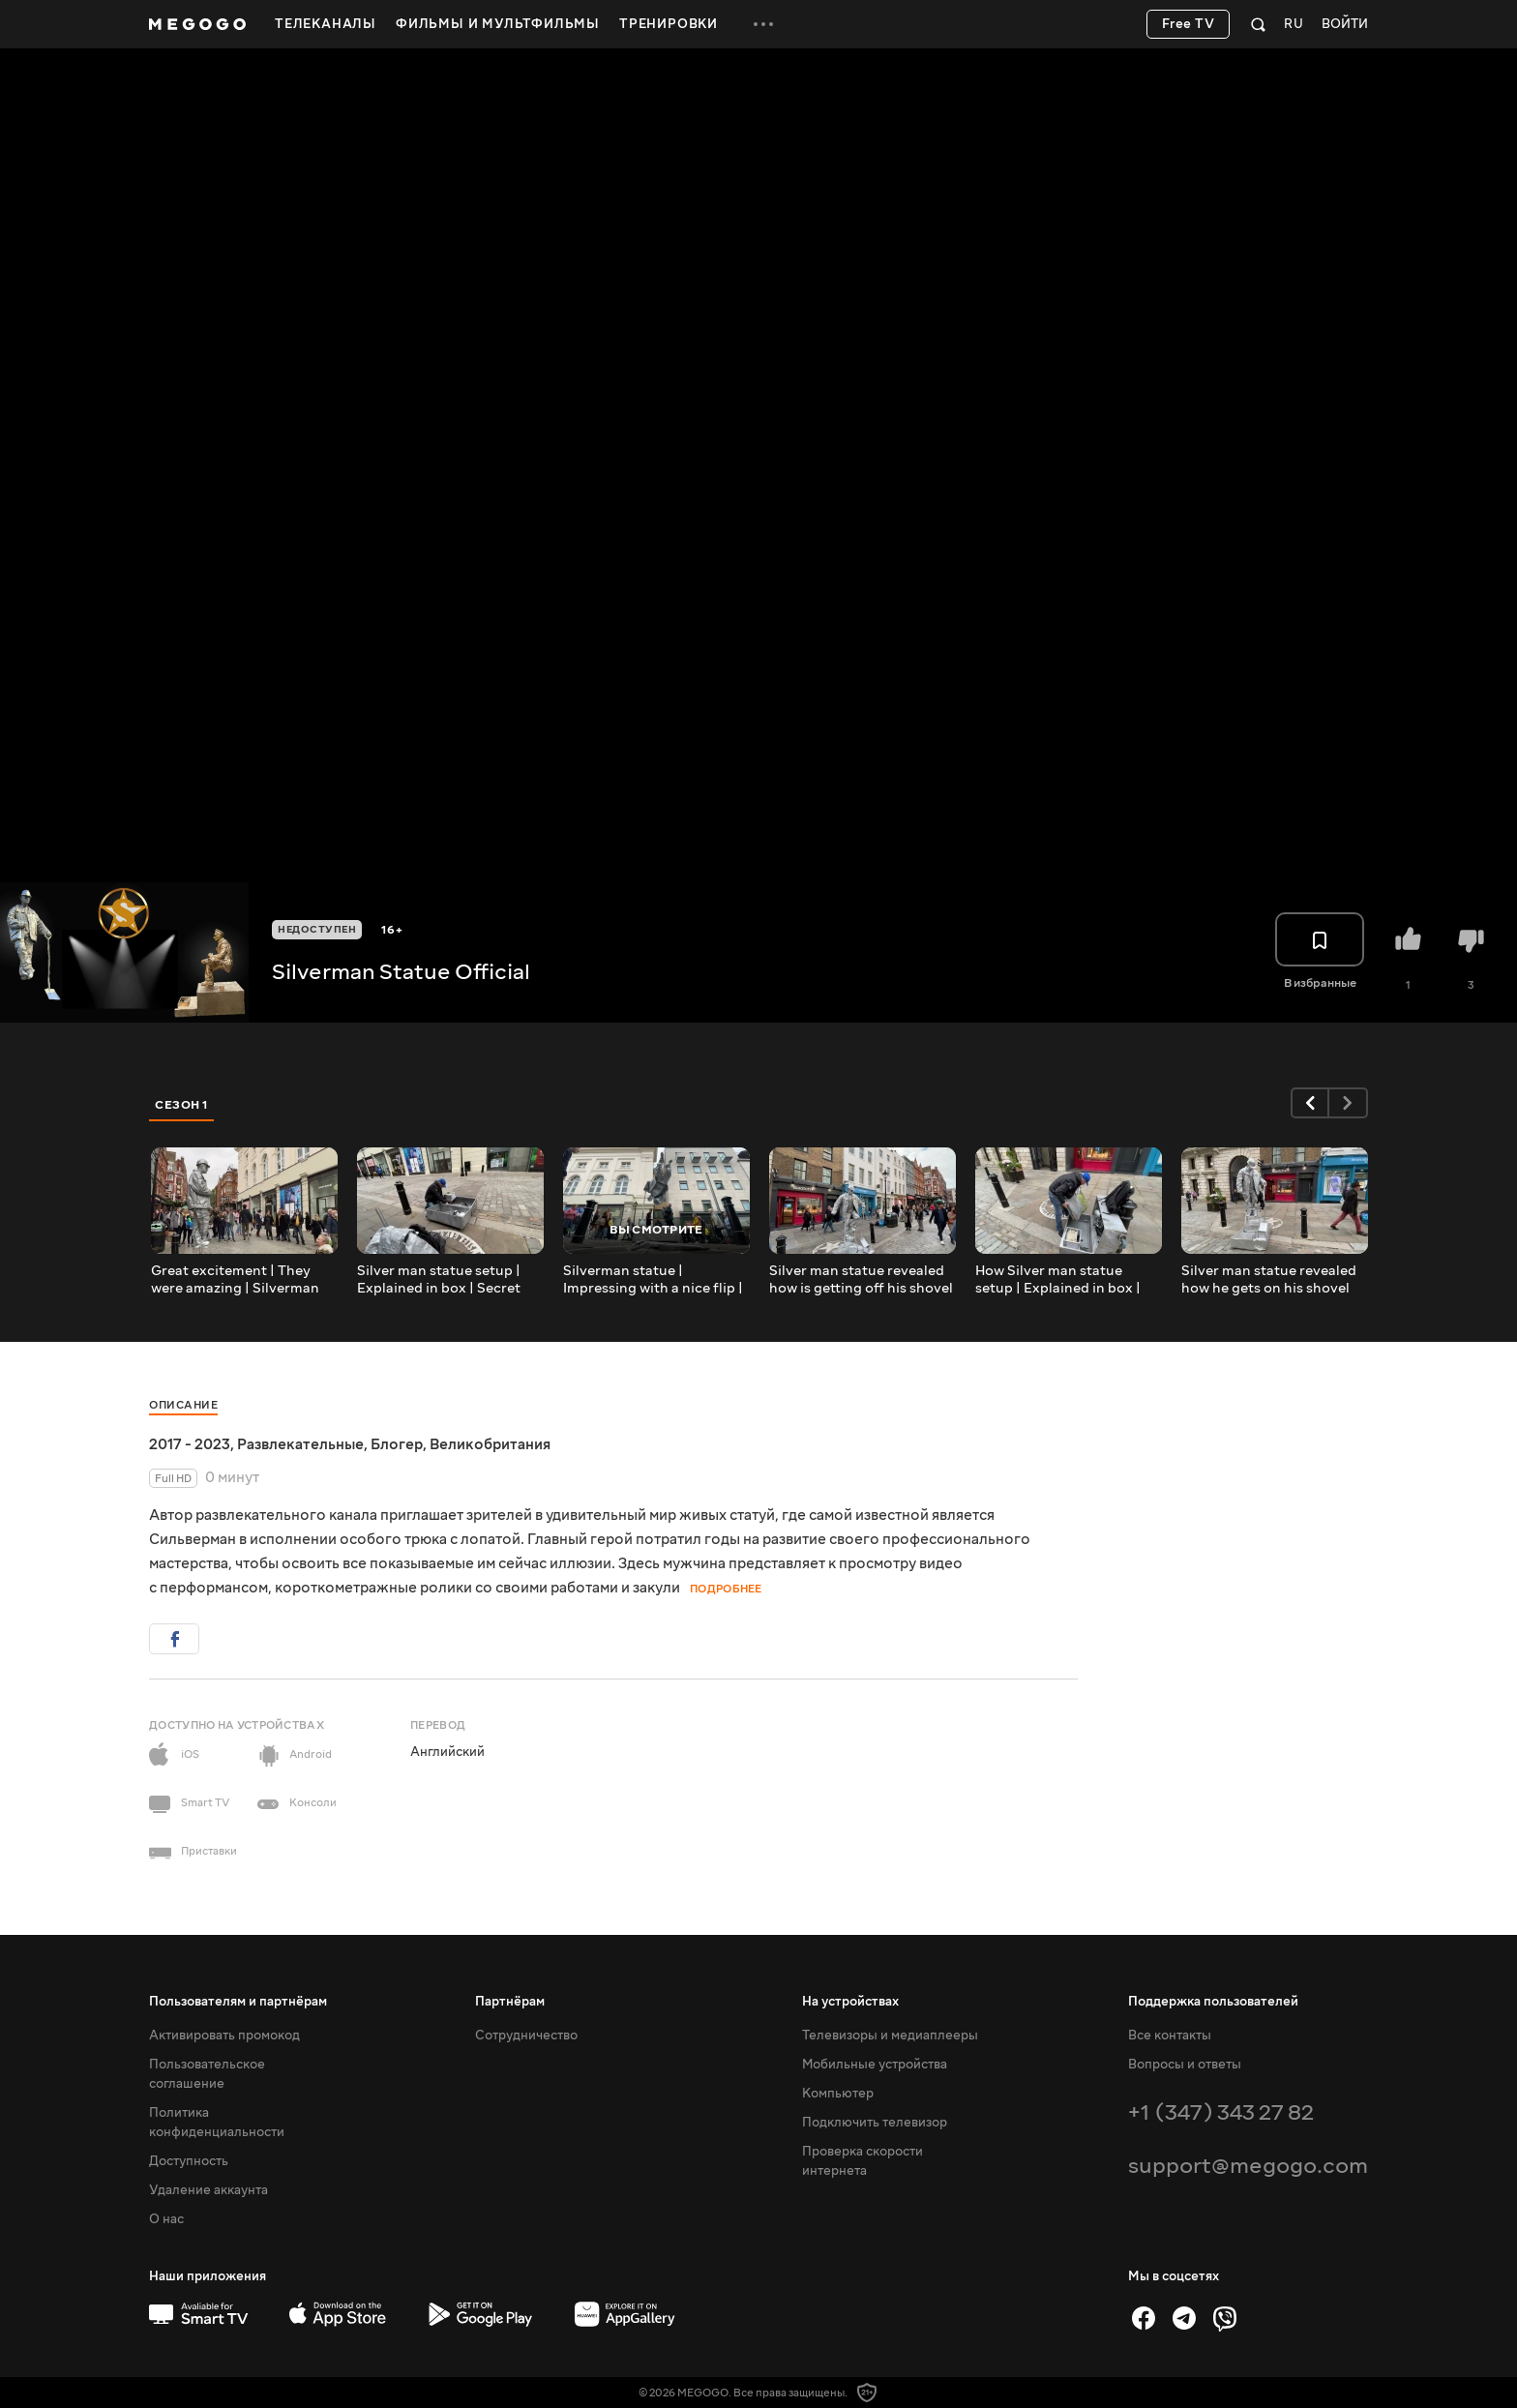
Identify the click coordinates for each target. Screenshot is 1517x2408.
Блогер (397, 1444)
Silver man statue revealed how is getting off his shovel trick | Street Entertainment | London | (861, 1280)
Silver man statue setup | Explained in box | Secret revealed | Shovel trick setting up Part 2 (439, 1280)
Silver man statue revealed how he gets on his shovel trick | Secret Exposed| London (1268, 1280)
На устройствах (850, 2001)
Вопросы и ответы (1184, 2064)
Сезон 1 (182, 1105)
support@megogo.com (1248, 2166)
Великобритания (490, 1444)
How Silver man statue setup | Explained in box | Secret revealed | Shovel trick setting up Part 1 (1058, 1280)
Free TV (1188, 24)
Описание (183, 1405)
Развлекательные (300, 1444)
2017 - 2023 (189, 1444)
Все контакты (1169, 2035)
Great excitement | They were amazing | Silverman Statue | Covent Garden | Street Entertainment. (235, 1280)
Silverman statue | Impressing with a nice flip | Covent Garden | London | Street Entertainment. (653, 1280)
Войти (1345, 24)
